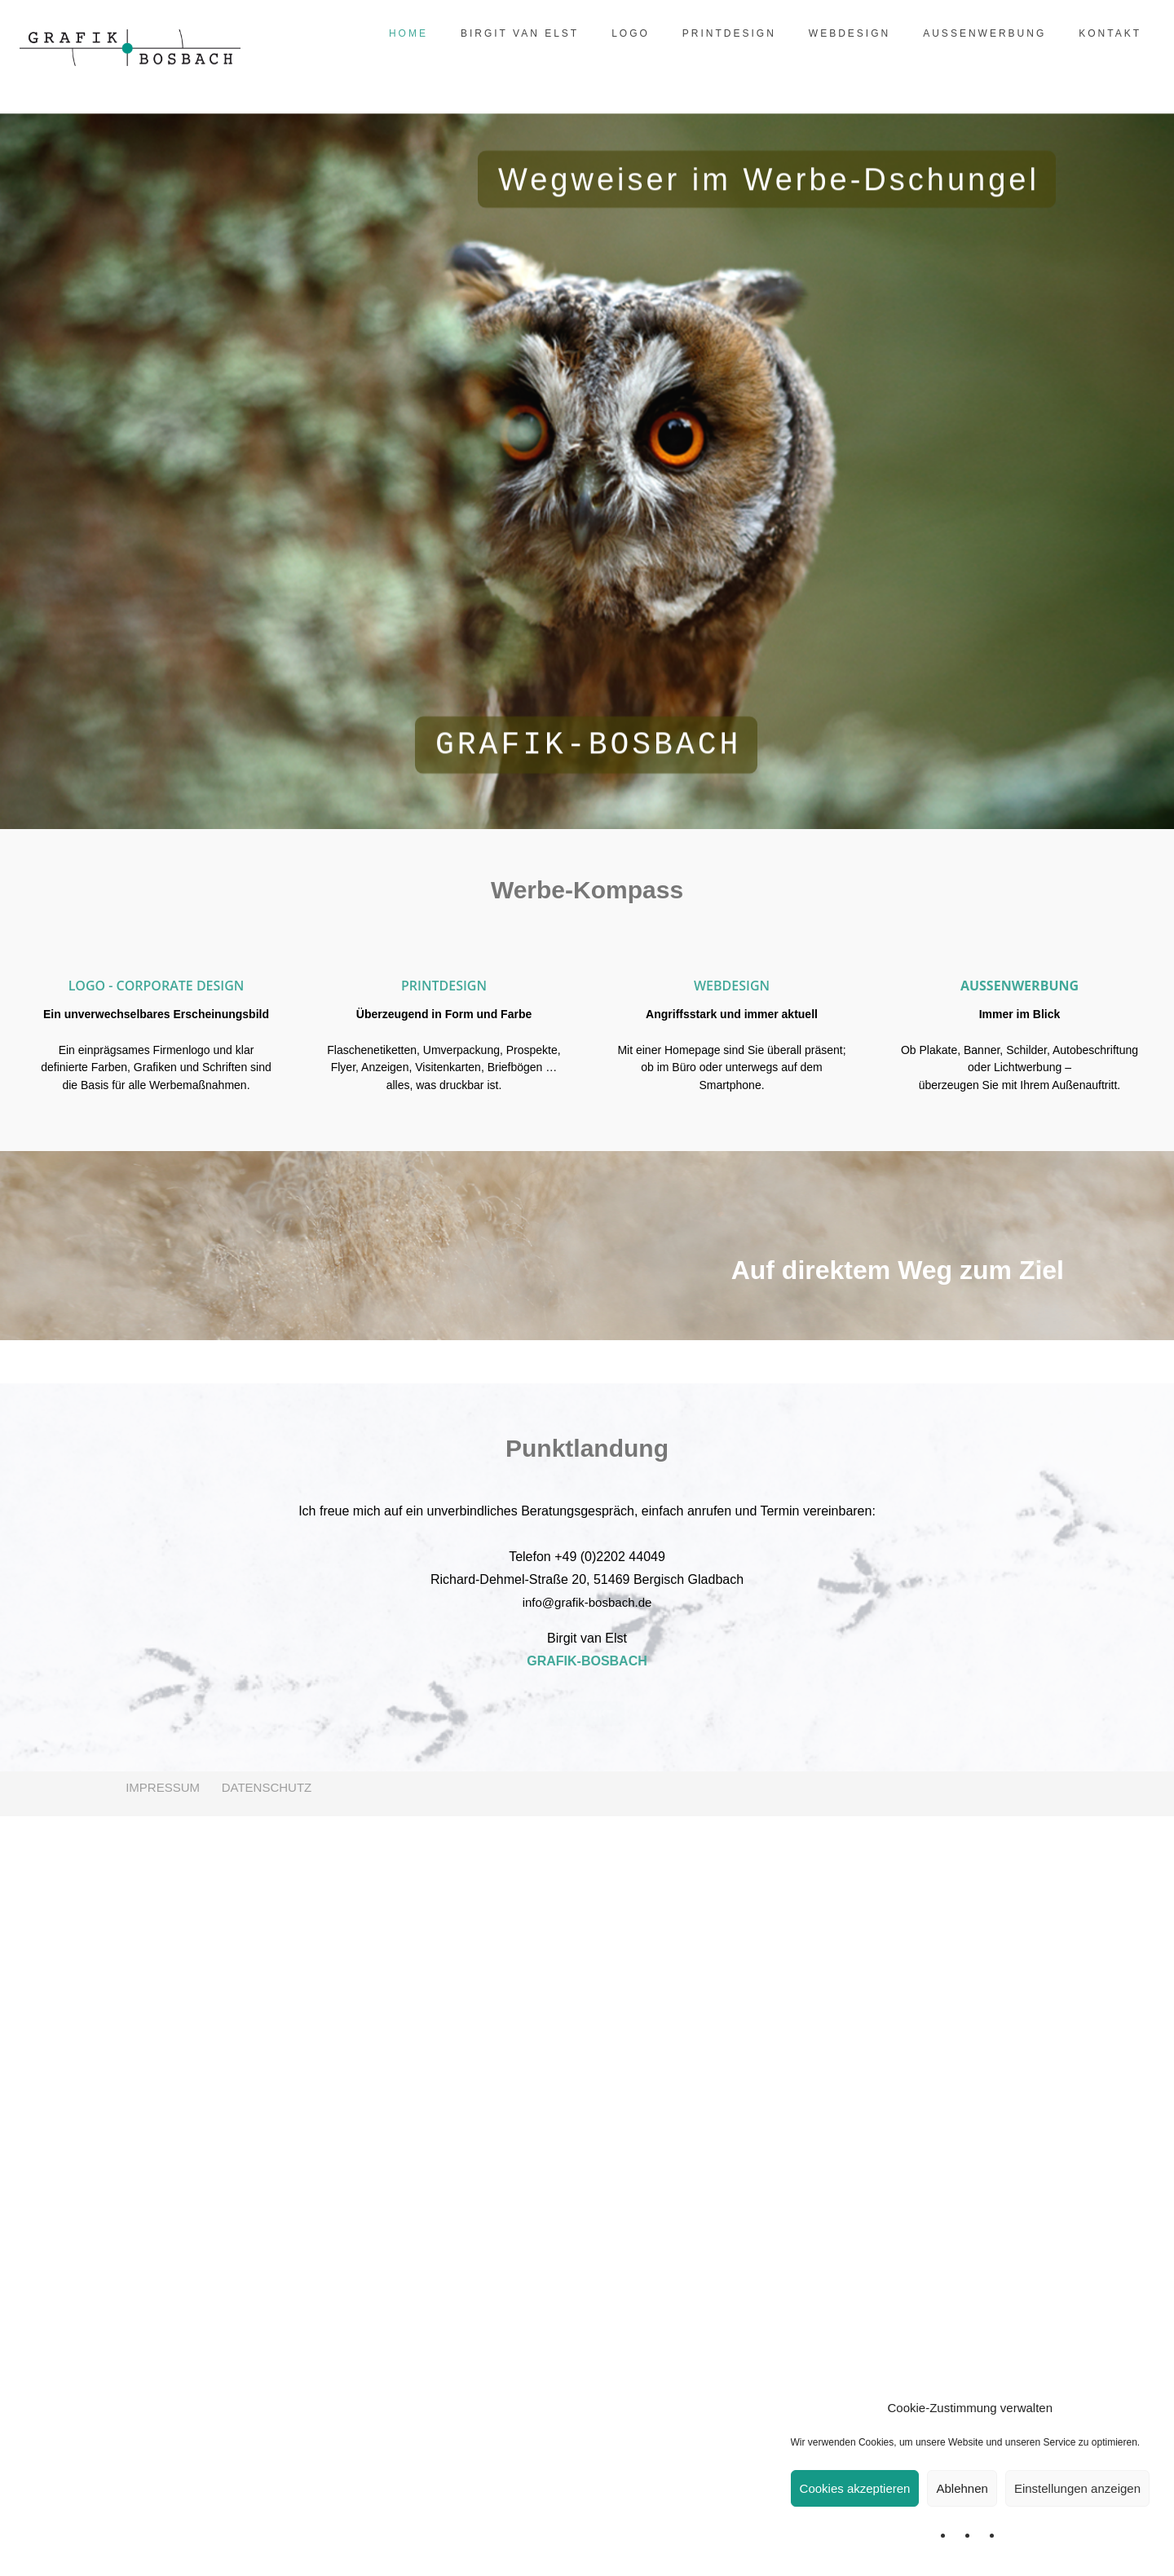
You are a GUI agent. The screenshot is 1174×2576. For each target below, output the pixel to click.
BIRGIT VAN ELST (511, 33)
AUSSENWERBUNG (976, 33)
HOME (400, 33)
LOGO (622, 33)
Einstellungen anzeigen (1077, 2488)
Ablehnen (961, 2488)
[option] (156, 1012)
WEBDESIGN (841, 33)
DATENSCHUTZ (267, 2547)
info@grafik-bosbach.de (587, 2362)
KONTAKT (1101, 33)
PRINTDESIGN (721, 33)
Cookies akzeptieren (855, 2488)
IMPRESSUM (161, 2547)
